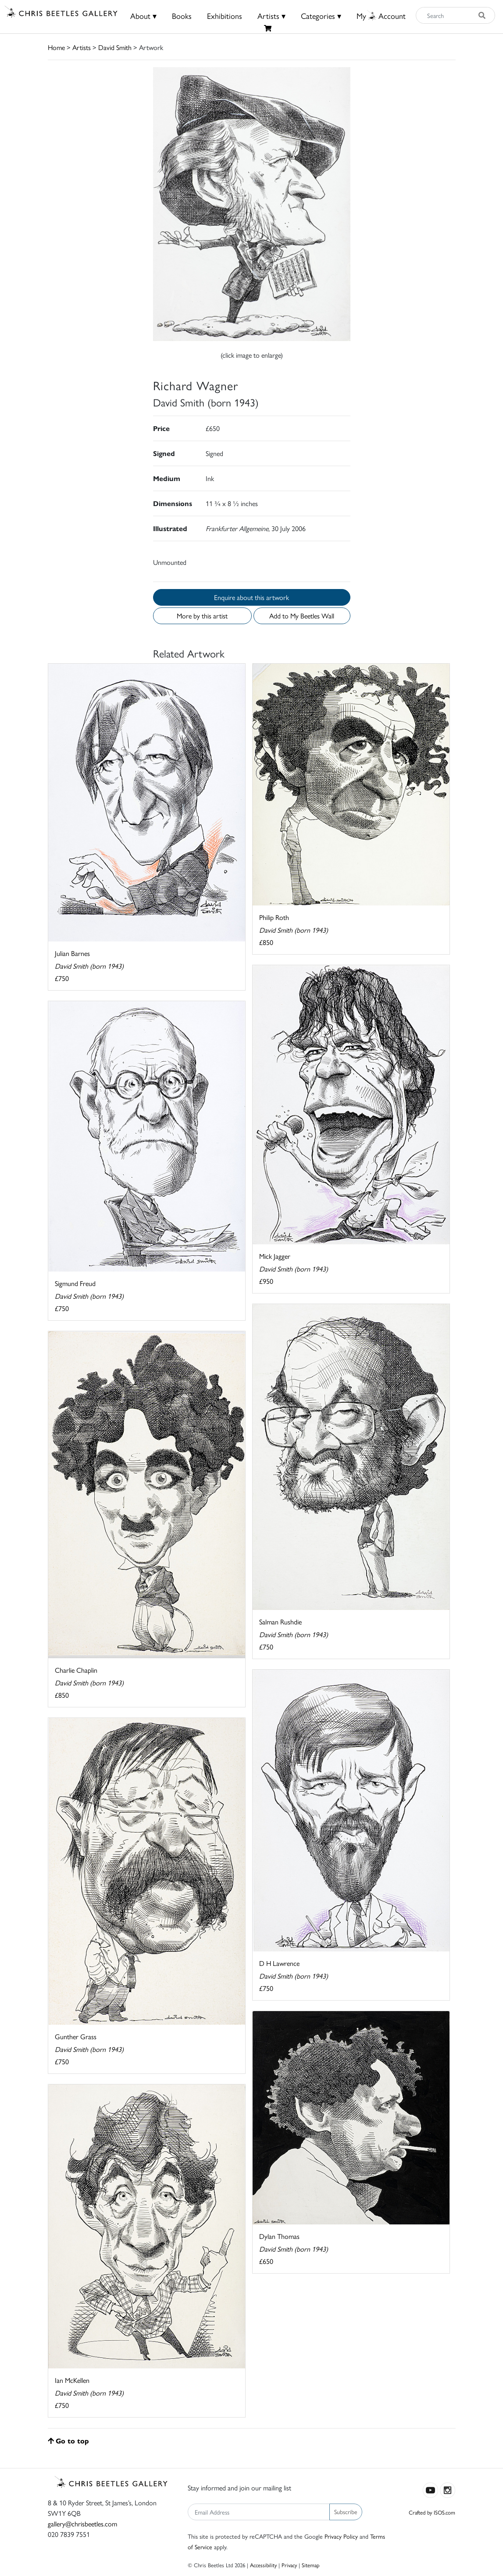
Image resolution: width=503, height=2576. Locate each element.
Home (56, 47)
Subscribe (345, 2511)
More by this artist (202, 616)
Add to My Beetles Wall (301, 616)
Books (182, 15)
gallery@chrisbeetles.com (82, 2524)
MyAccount (381, 15)
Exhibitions (224, 15)
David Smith (115, 47)
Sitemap (311, 2565)
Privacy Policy (341, 2536)
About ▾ (143, 15)
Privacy (289, 2565)
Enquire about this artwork (251, 597)
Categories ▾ (321, 15)
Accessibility (263, 2565)
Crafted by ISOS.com (432, 2512)
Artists (81, 47)
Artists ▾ (271, 15)
